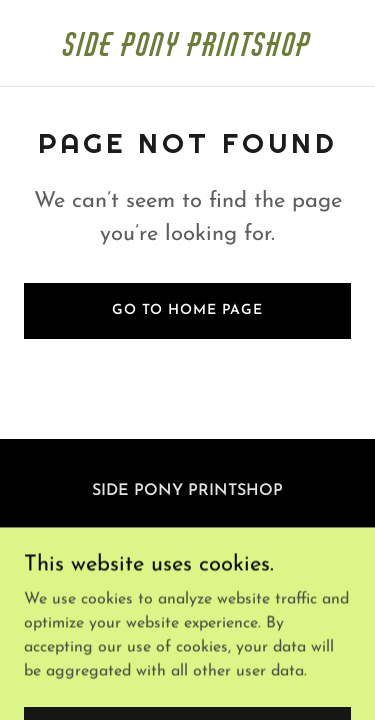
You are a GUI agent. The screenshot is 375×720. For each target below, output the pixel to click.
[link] (187, 52)
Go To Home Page (187, 310)
